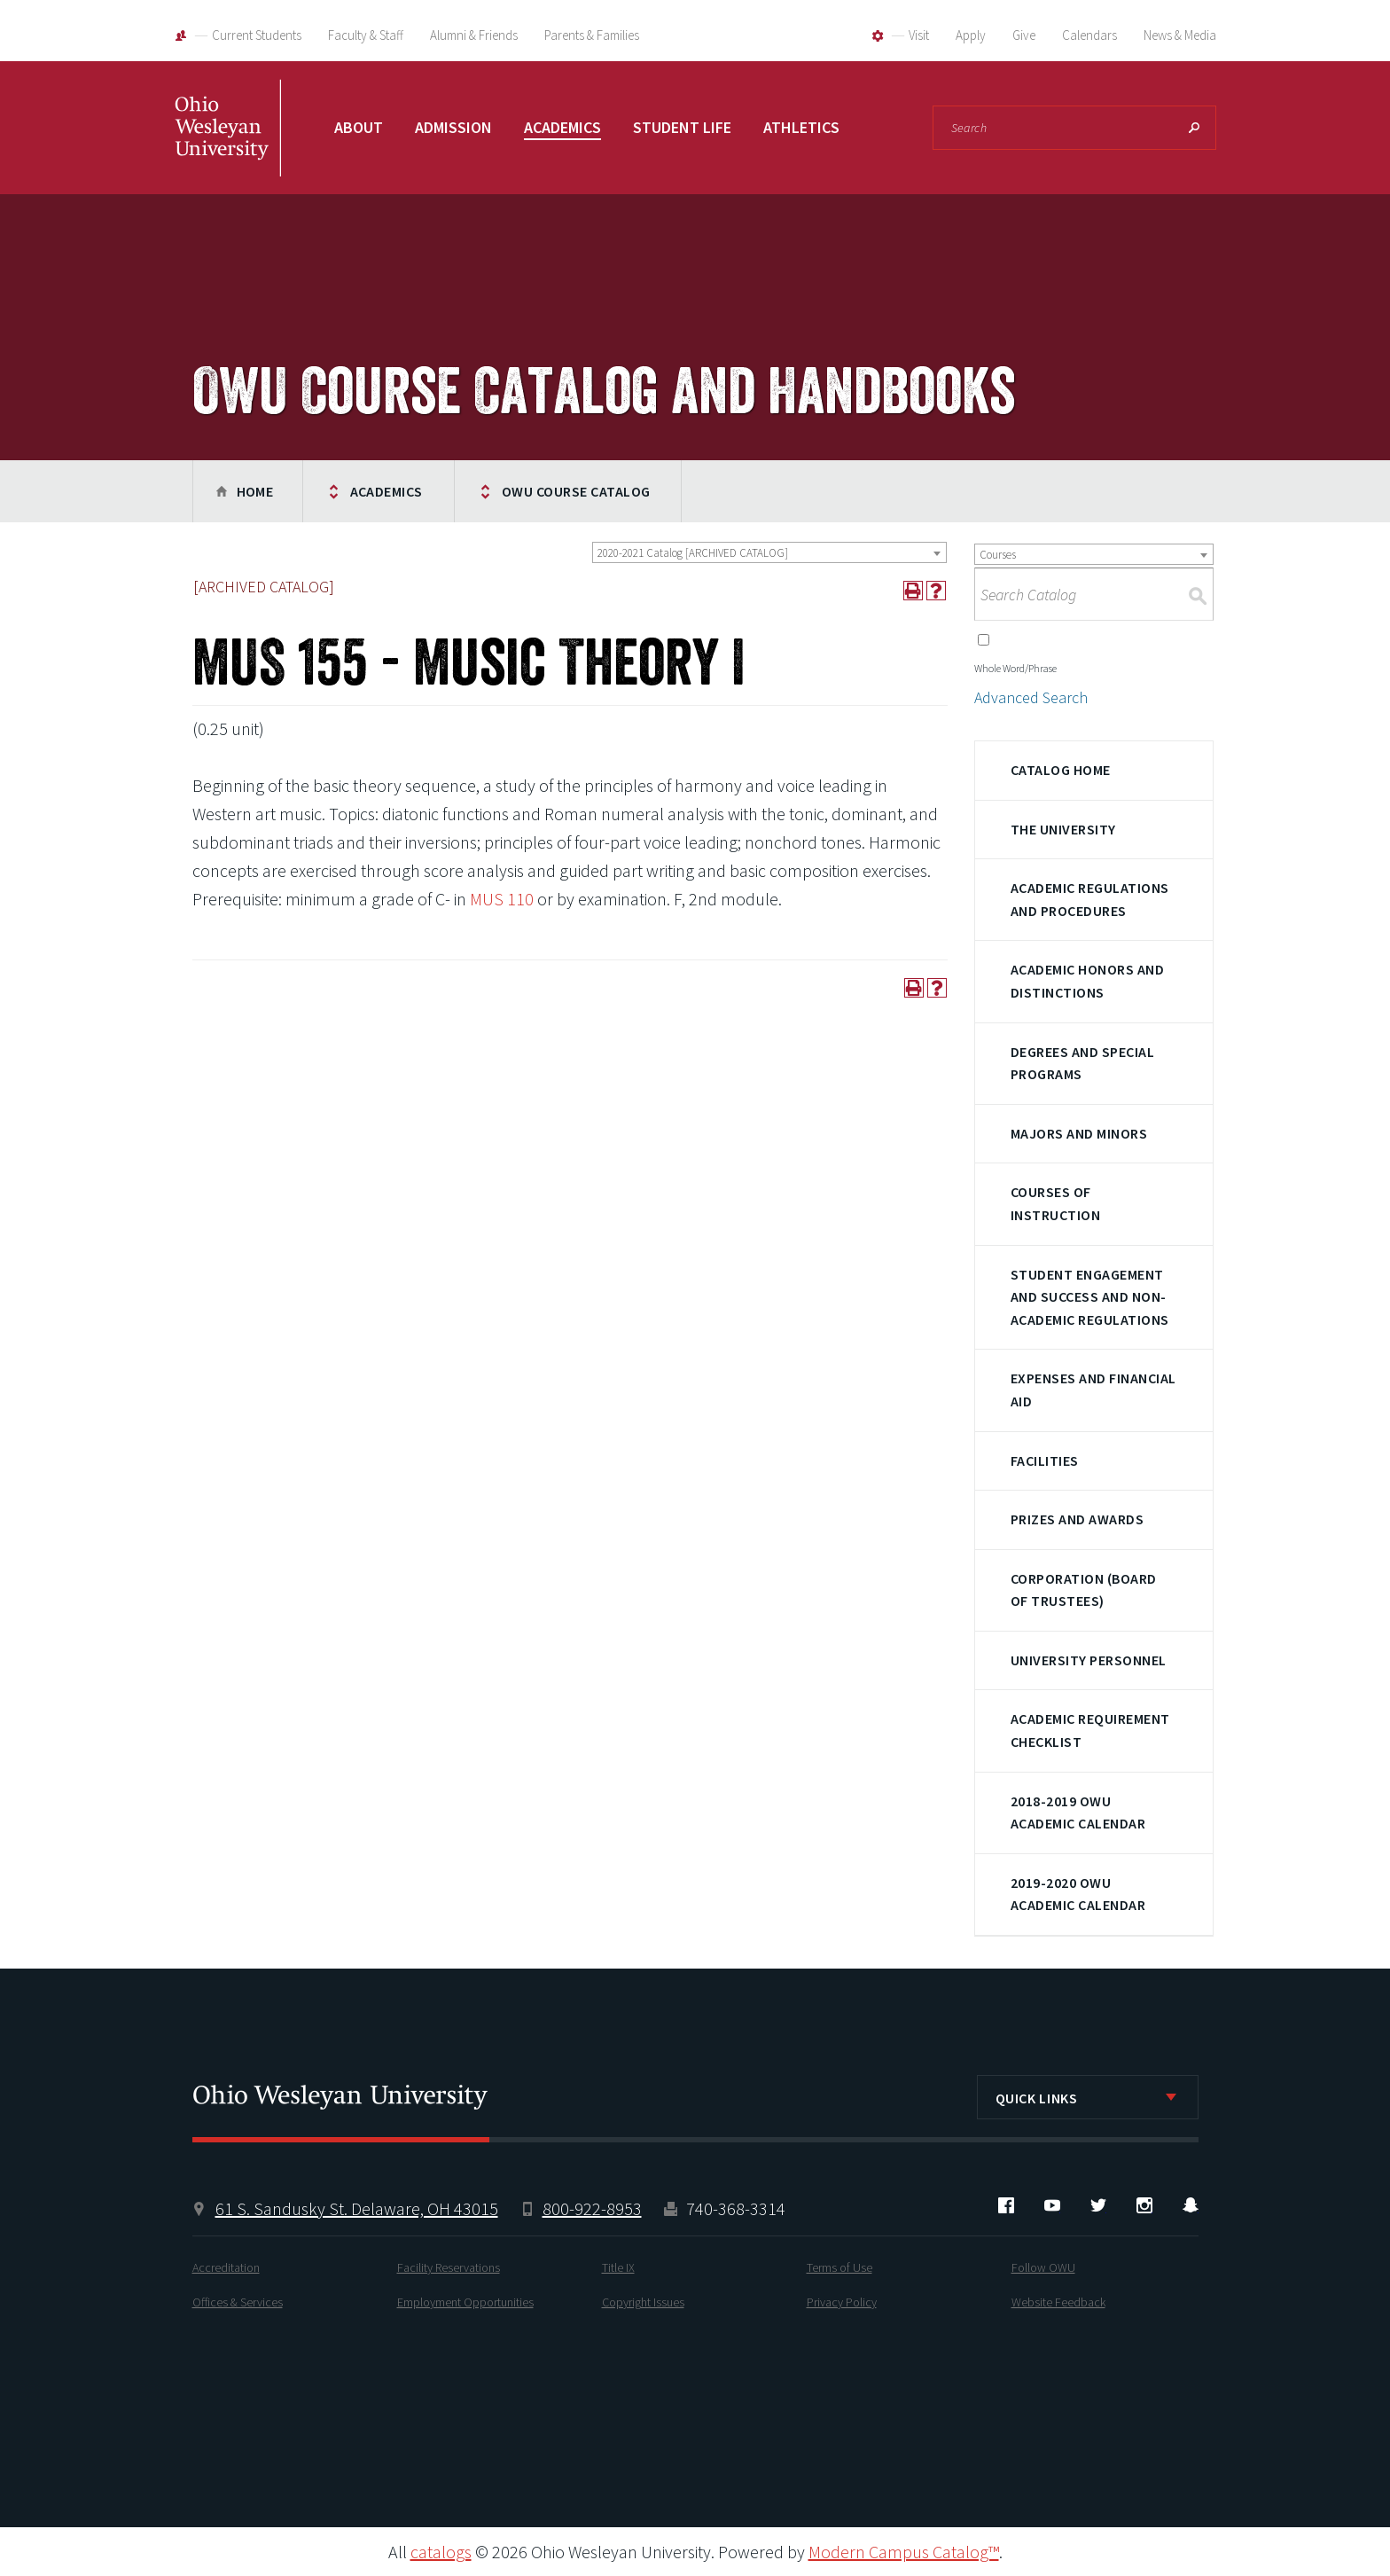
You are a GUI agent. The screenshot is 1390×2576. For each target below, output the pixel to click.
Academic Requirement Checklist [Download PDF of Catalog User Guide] (1090, 1730)
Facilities (1045, 1460)
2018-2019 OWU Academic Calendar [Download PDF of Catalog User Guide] (1078, 1812)
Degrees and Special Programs (1082, 1063)
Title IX (618, 2267)
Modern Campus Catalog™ (903, 2552)
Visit (919, 35)
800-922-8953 (592, 2208)
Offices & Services (237, 2302)
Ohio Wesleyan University (228, 146)
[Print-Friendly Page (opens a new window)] (913, 590)
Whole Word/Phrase (1015, 668)
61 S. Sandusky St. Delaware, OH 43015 (356, 2208)
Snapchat (1191, 2205)
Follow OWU (1043, 2267)
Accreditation (226, 2267)
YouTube (1052, 2205)
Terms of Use (839, 2267)
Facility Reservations (448, 2267)
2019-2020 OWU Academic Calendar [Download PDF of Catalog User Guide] (1078, 1894)
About (358, 127)
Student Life (682, 127)
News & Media (1180, 35)
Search (1194, 128)
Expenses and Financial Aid (1093, 1389)
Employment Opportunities (465, 2302)
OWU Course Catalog (576, 491)
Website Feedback (1058, 2302)
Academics (562, 127)
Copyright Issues (643, 2302)
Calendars (1089, 35)
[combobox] (769, 552)
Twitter (1098, 2205)
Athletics (801, 127)
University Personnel (1089, 1660)
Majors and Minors (1079, 1133)
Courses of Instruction (1055, 1203)
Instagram (1144, 2205)
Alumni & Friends (474, 35)
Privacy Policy (842, 2302)
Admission (453, 127)
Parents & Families (591, 35)
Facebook (1006, 2205)
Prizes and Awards (1077, 1519)
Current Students (256, 35)
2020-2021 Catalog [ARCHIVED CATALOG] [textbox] (692, 552)
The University (1063, 829)
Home (255, 491)
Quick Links (1037, 2098)
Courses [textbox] (998, 554)
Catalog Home (1061, 770)
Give (1023, 35)
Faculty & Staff (365, 35)
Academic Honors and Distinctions (1087, 980)
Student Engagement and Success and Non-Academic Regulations (1090, 1296)
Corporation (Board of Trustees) (1084, 1590)
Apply (971, 35)
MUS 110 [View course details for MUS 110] (502, 899)
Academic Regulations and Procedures (1090, 899)
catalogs (441, 2552)
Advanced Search (1031, 697)
